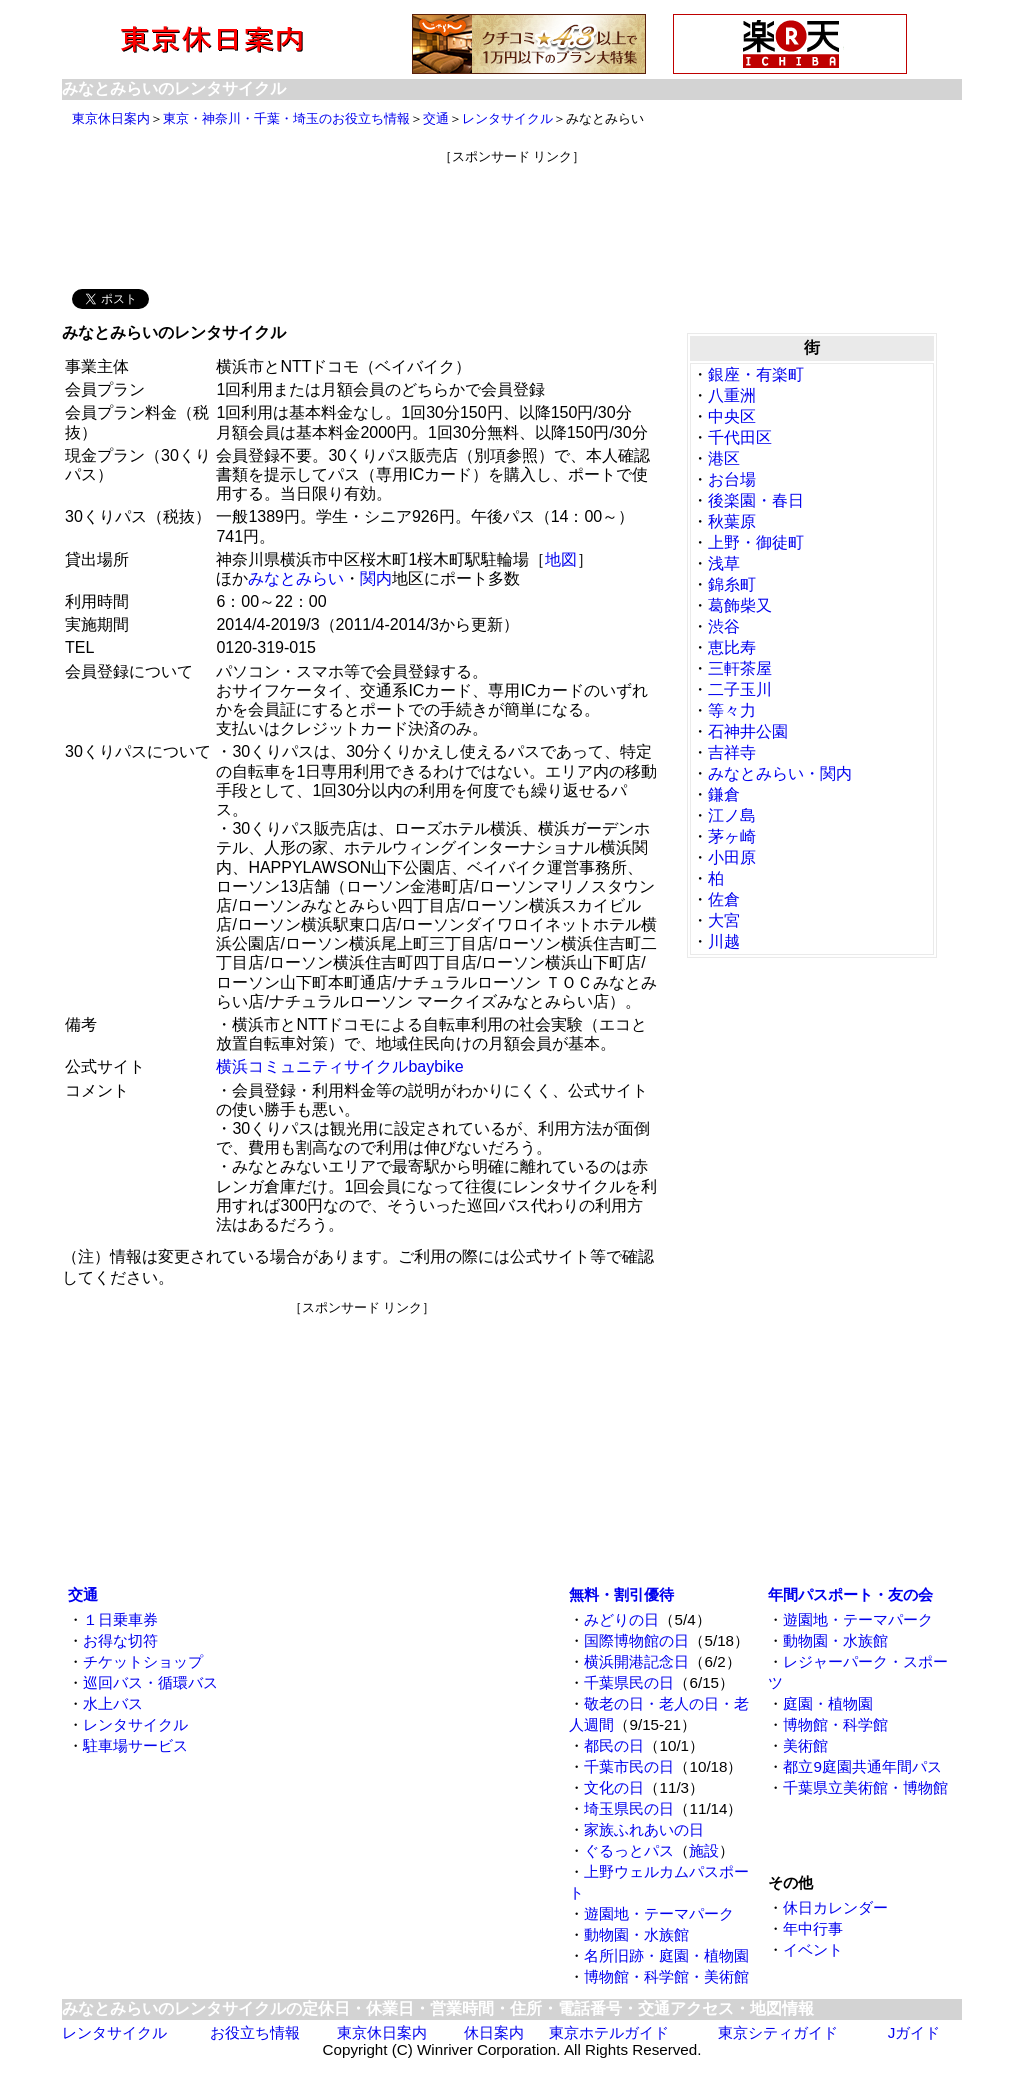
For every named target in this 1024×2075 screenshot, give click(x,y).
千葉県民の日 (629, 1682)
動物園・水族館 (636, 1934)
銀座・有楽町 (756, 374)
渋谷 (724, 626)
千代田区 (740, 437)
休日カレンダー (835, 1907)
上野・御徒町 (756, 542)
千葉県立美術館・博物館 (865, 1787)
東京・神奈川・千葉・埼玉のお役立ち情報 (286, 118)
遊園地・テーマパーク (659, 1913)
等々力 (732, 710)
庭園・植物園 (828, 1703)
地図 (561, 559)
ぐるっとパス (629, 1850)
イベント (813, 1949)
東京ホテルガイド (609, 2032)
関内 (376, 578)
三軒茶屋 (740, 668)
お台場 (732, 479)
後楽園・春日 (756, 500)
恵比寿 (732, 647)
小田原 (732, 857)
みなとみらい (296, 578)
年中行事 (813, 1928)
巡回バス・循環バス (150, 1682)
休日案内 (494, 2032)
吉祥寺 (732, 752)
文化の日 (614, 1787)
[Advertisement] (512, 211)
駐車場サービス (135, 1745)
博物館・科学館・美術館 (666, 1976)
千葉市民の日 (629, 1766)
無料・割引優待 (621, 1594)
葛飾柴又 (740, 605)
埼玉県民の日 (629, 1808)
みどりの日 (621, 1619)
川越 (724, 941)
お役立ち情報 (255, 2032)
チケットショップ (143, 1661)
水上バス (113, 1703)
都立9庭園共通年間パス (862, 1766)
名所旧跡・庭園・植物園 (666, 1955)
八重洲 (732, 395)
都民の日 (614, 1745)
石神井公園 (748, 731)
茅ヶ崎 (732, 836)
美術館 (805, 1745)
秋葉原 (732, 521)
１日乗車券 (120, 1619)
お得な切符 (120, 1640)
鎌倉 (724, 794)
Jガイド (914, 2032)
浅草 (724, 563)
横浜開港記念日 (636, 1661)
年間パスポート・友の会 (850, 1594)
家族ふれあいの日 (644, 1829)
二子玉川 (740, 689)
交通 (436, 118)
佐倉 (724, 899)
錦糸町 (732, 584)
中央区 (732, 416)
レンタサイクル (507, 118)
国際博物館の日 (636, 1640)
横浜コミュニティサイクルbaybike (339, 1066)
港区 (724, 458)
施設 (704, 1850)
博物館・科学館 (835, 1724)
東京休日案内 (111, 118)
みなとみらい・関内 (780, 773)
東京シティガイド (778, 2032)
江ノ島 (732, 815)
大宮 (724, 920)
